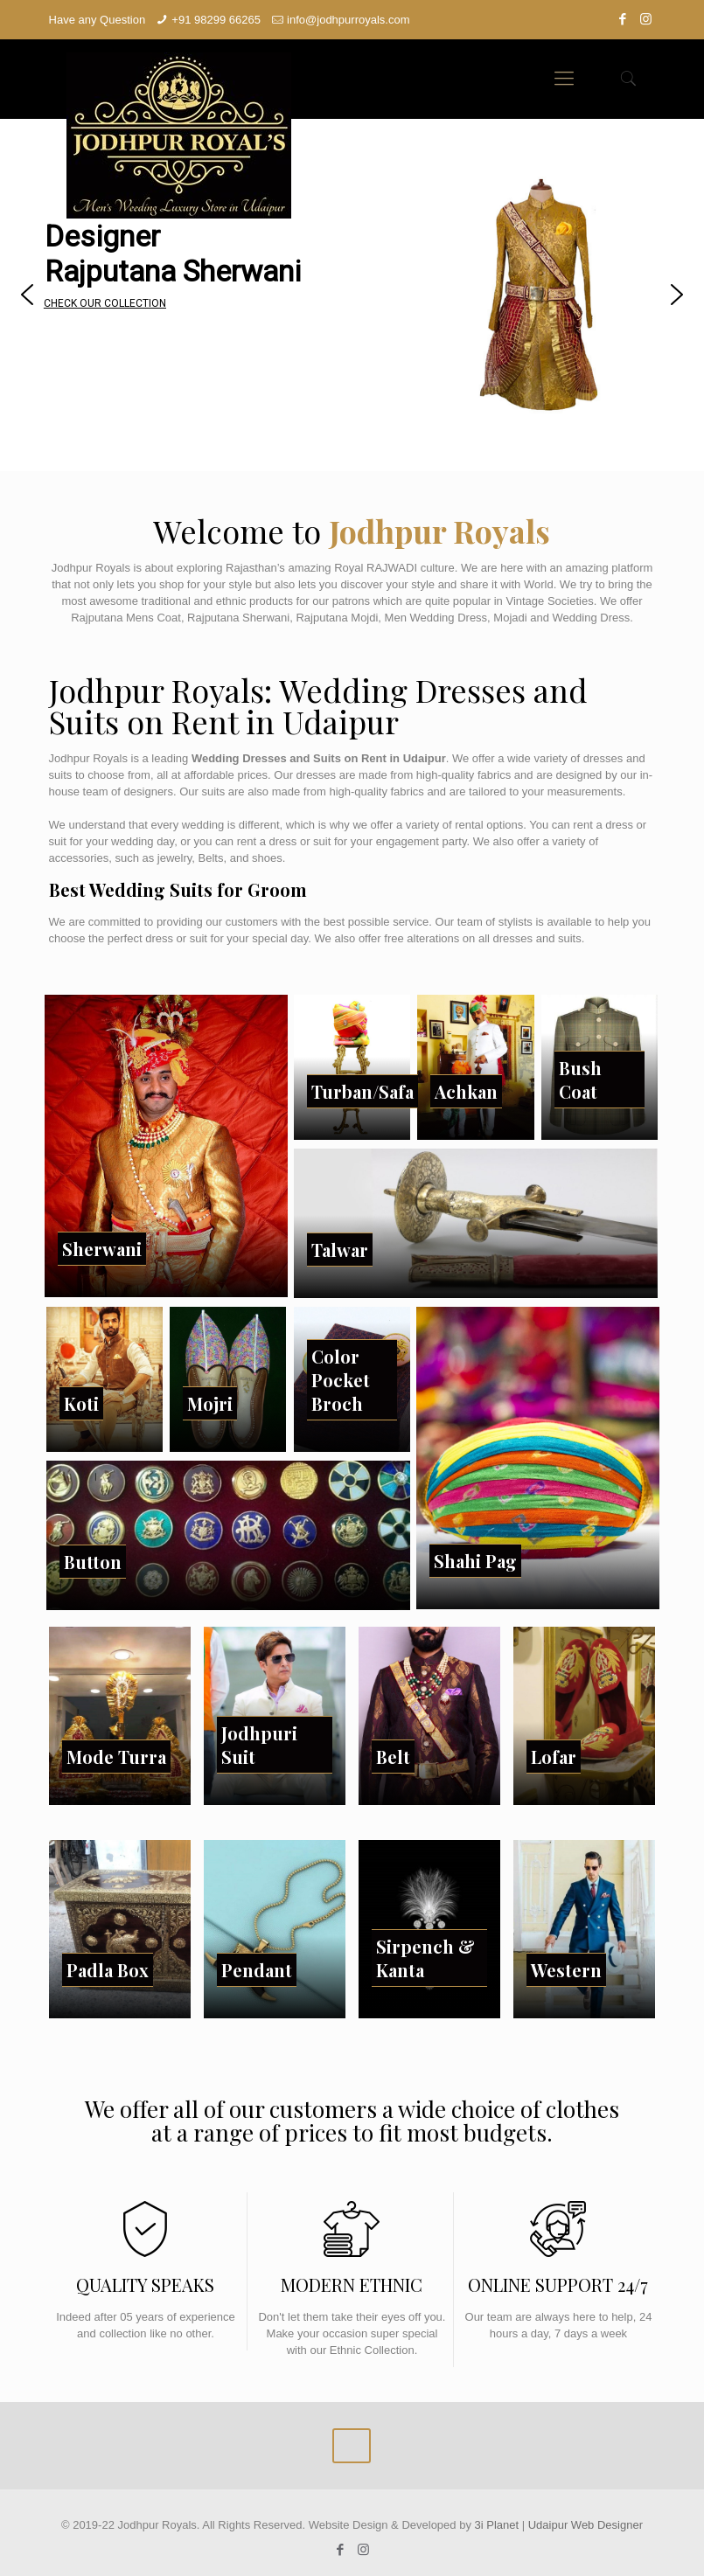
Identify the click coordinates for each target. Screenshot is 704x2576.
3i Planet (498, 2524)
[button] (27, 295)
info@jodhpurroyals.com (348, 19)
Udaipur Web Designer (585, 2524)
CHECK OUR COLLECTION (105, 303)
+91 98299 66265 (216, 19)
